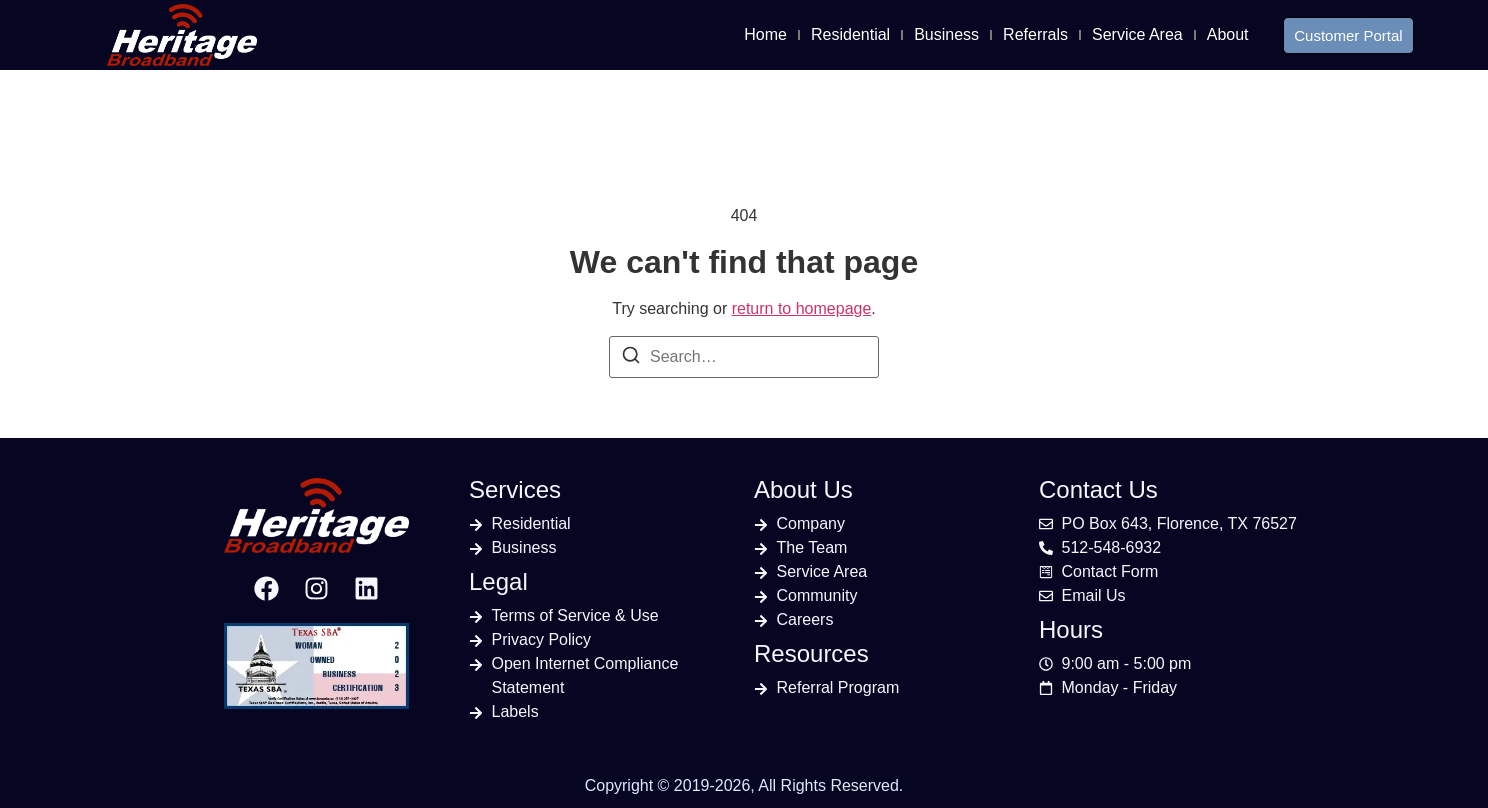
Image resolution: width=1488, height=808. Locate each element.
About (1228, 34)
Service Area (1137, 34)
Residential (850, 34)
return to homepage (802, 308)
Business (946, 34)
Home (765, 34)
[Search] (631, 358)
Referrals (1035, 34)
